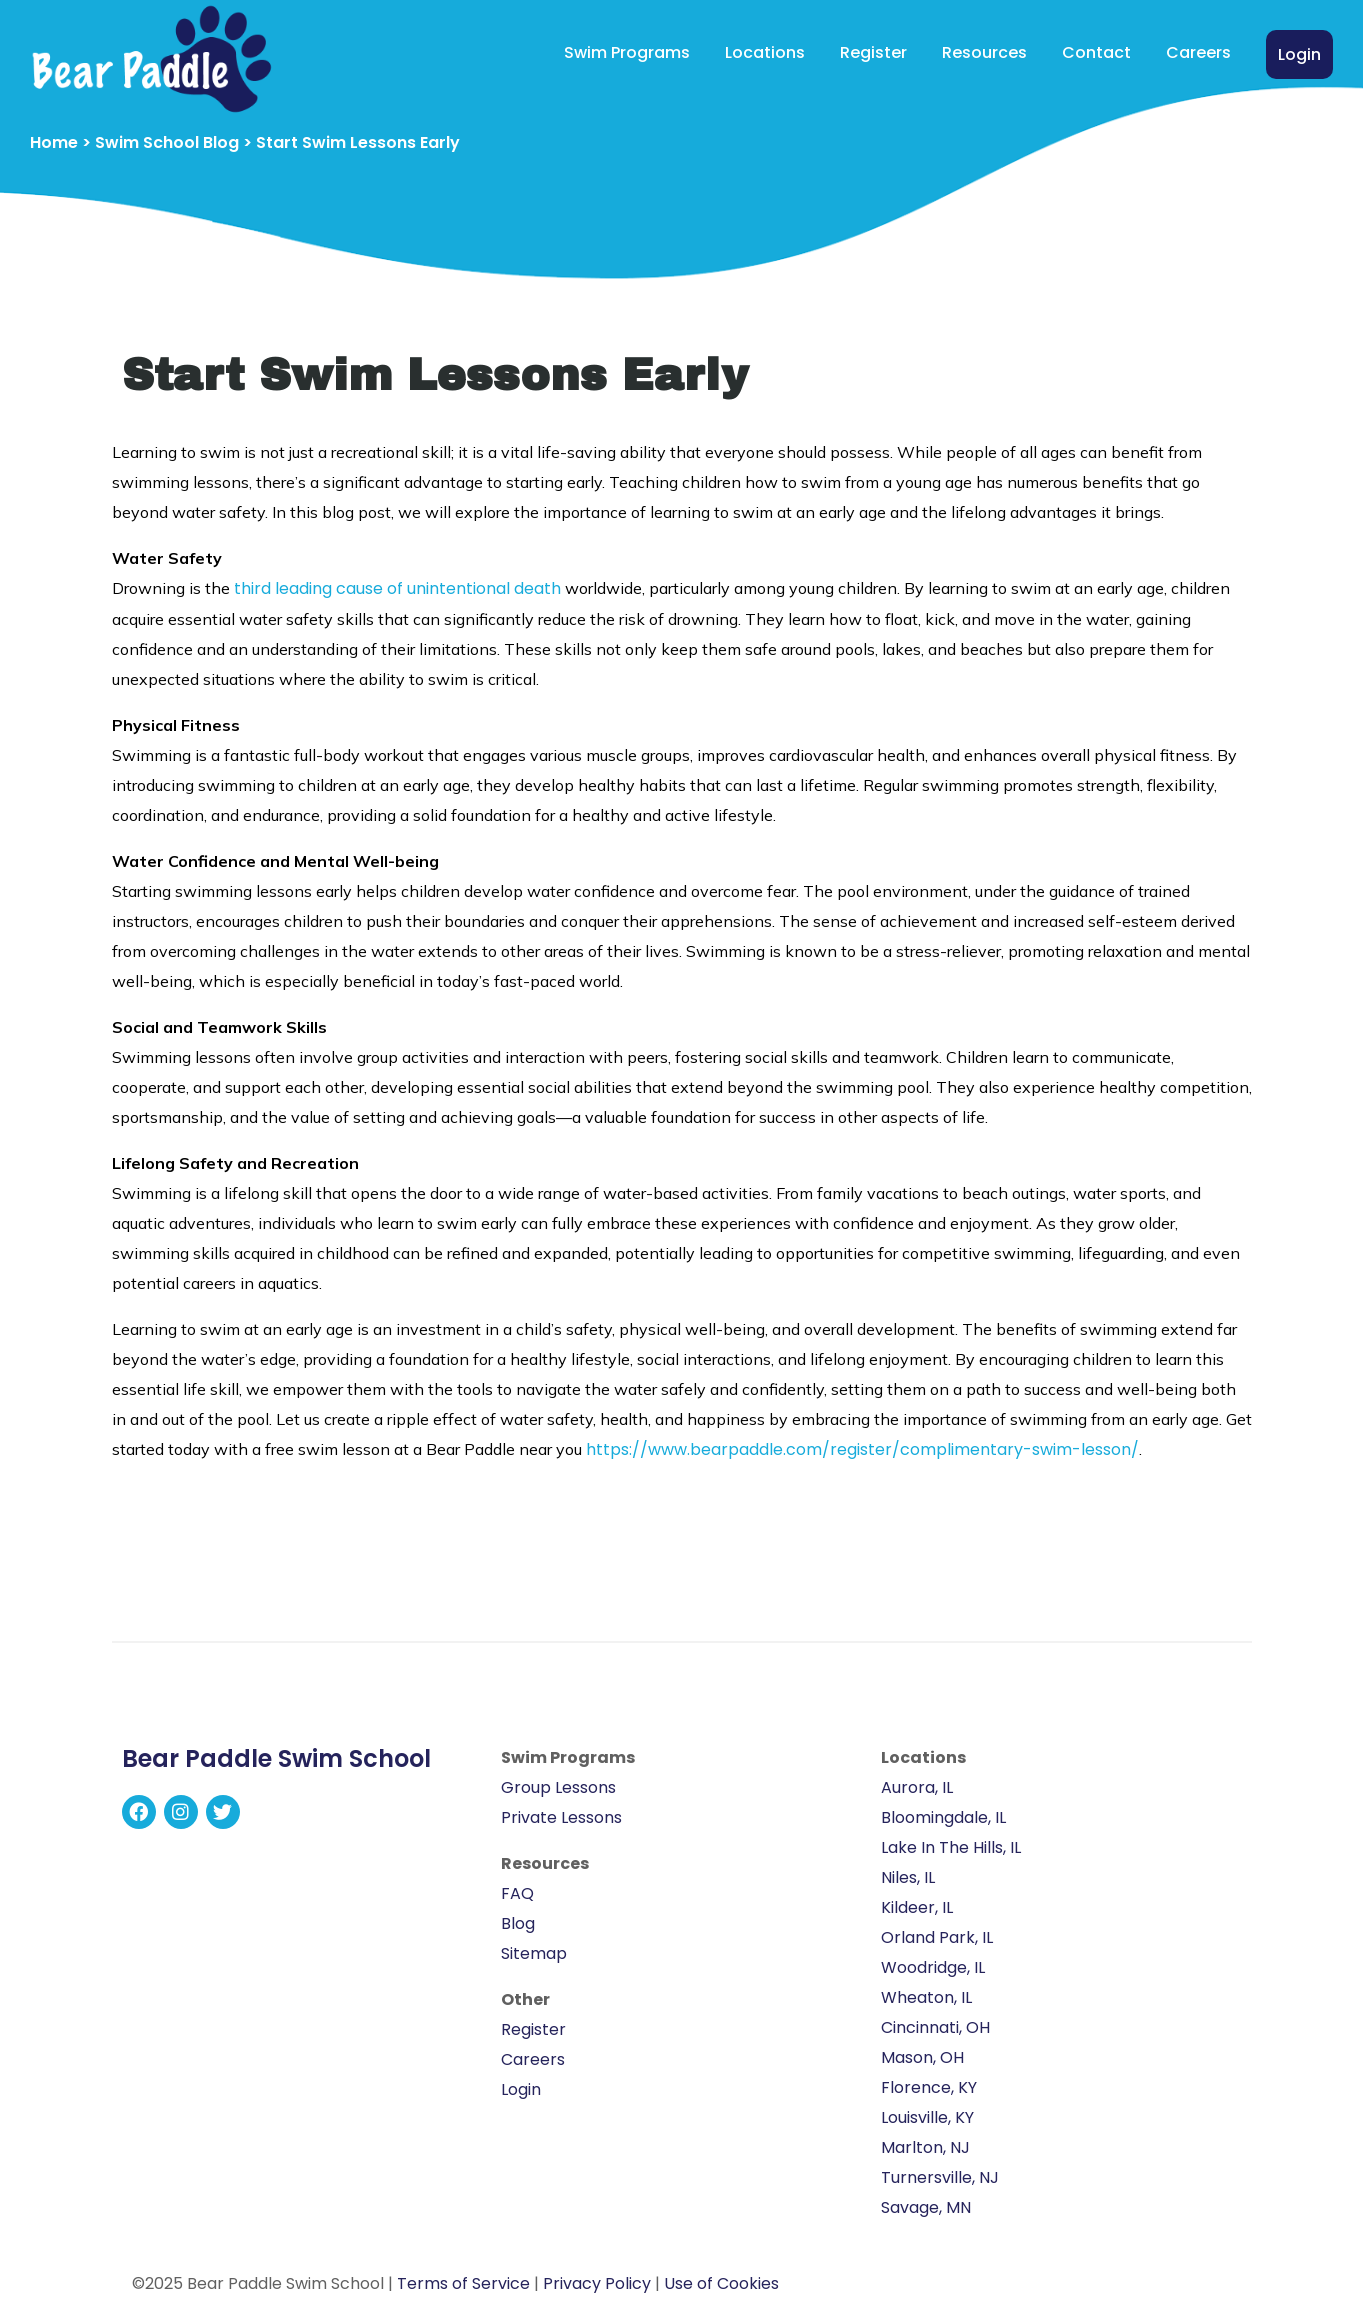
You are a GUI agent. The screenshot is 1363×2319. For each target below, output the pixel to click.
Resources (984, 52)
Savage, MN (926, 2207)
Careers (1198, 52)
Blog (518, 1923)
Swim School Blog (167, 142)
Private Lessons (561, 1817)
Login (1299, 54)
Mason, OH (922, 2057)
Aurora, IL (917, 1787)
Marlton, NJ (925, 2147)
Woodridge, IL (933, 1967)
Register (873, 52)
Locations (765, 52)
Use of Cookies (721, 2283)
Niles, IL (908, 1877)
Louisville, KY (927, 2117)
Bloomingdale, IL (943, 1817)
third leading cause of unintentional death (397, 588)
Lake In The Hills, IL (951, 1847)
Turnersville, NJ (940, 2177)
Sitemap (534, 1953)
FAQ (517, 1893)
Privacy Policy (597, 2283)
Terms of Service (463, 2283)
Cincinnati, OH (935, 2027)
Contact (1096, 52)
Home (54, 142)
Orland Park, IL (937, 1937)
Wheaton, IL (926, 1997)
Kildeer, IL (917, 1907)
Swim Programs (627, 52)
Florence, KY (929, 2087)
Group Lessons (558, 1787)
